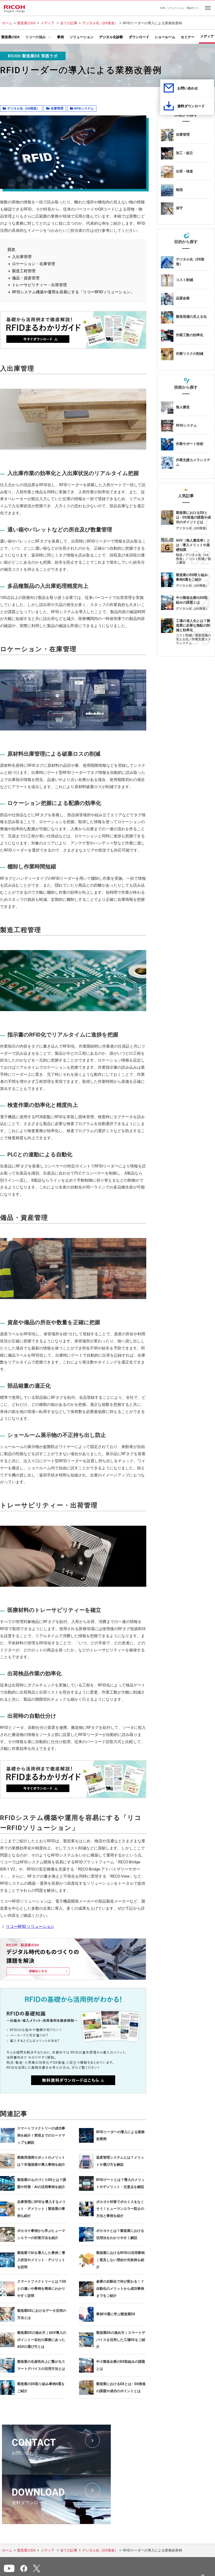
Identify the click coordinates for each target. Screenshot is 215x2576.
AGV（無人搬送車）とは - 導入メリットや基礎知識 (193, 545)
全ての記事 (68, 23)
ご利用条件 (57, 2552)
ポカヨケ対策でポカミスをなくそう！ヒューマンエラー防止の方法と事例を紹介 (120, 2209)
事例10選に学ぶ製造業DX (115, 2314)
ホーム (7, 23)
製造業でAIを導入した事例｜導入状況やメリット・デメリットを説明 (41, 2260)
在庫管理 (183, 134)
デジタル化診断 (111, 37)
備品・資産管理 (25, 278)
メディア (48, 23)
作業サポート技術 (189, 444)
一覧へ (10, 2529)
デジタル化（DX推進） (100, 23)
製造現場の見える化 (191, 317)
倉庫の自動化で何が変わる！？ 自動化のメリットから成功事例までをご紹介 (121, 2288)
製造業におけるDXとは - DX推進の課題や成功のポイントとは (193, 517)
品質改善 (183, 298)
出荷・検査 (184, 171)
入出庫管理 (22, 256)
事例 (60, 37)
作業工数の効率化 (189, 335)
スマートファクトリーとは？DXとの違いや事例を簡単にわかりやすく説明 (41, 2288)
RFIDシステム (186, 425)
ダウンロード (139, 37)
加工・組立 (184, 153)
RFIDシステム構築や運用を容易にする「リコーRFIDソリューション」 (73, 292)
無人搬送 (183, 407)
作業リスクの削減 (189, 354)
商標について (86, 2552)
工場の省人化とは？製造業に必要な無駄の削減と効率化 (193, 625)
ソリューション (81, 37)
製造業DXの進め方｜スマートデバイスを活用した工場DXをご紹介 (120, 2340)
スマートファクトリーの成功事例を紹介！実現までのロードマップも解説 (41, 2135)
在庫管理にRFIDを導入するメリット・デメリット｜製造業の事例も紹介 (41, 2209)
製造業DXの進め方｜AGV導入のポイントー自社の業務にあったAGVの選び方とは (41, 2340)
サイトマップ (154, 2552)
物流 (179, 190)
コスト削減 (184, 280)
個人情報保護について (21, 2552)
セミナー (187, 37)
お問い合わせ (185, 2552)
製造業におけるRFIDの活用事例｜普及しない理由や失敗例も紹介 (120, 2260)
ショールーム (165, 37)
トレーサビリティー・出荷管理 (39, 285)
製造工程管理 (23, 271)
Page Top (203, 2530)
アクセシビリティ (120, 2552)
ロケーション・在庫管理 (33, 263)
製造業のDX (26, 23)
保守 (179, 208)
